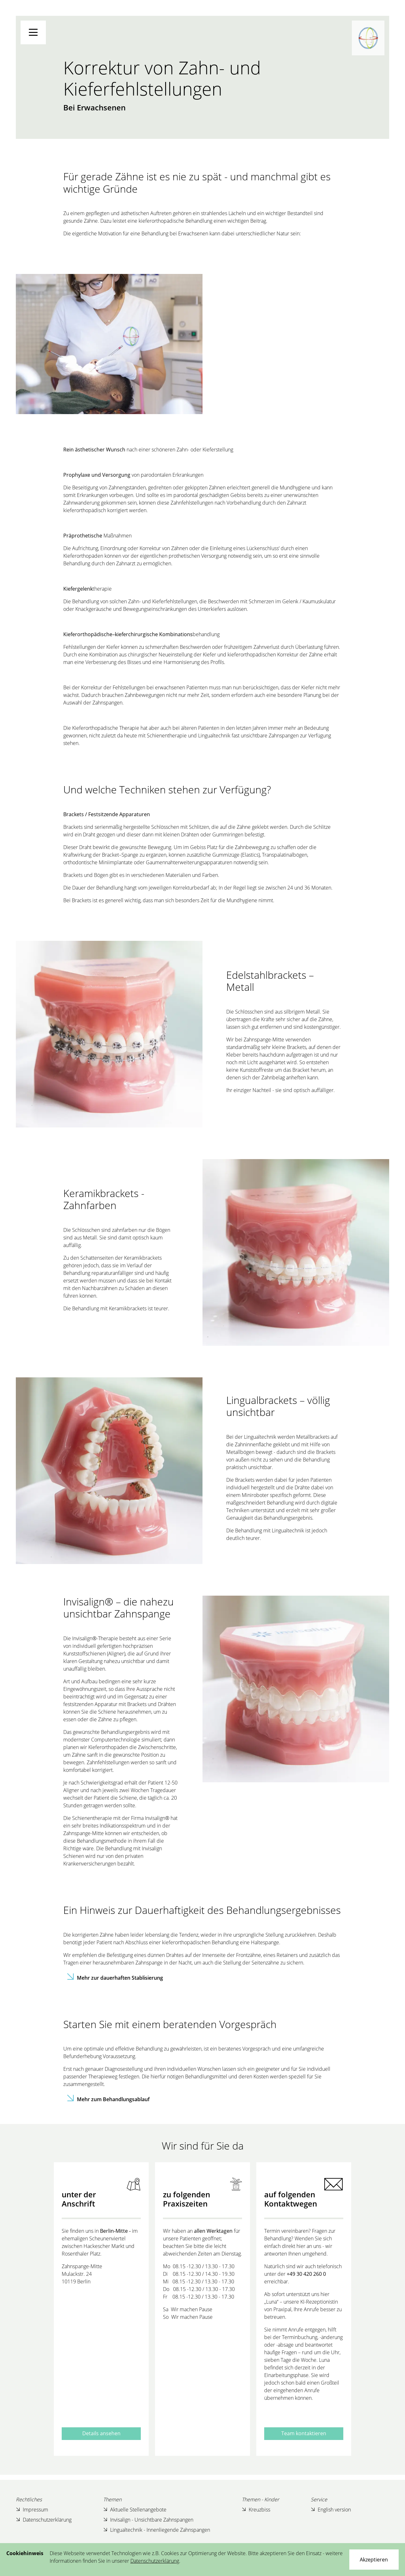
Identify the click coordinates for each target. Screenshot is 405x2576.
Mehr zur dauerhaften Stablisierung (120, 1977)
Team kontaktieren (303, 2433)
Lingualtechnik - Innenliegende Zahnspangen (156, 2530)
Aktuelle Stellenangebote (134, 2509)
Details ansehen (101, 2433)
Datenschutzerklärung (44, 2519)
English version (331, 2509)
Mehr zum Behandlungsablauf (113, 2099)
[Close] (374, 2559)
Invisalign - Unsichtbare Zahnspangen (148, 2519)
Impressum (32, 2509)
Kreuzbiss (256, 2509)
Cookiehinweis (24, 2553)
